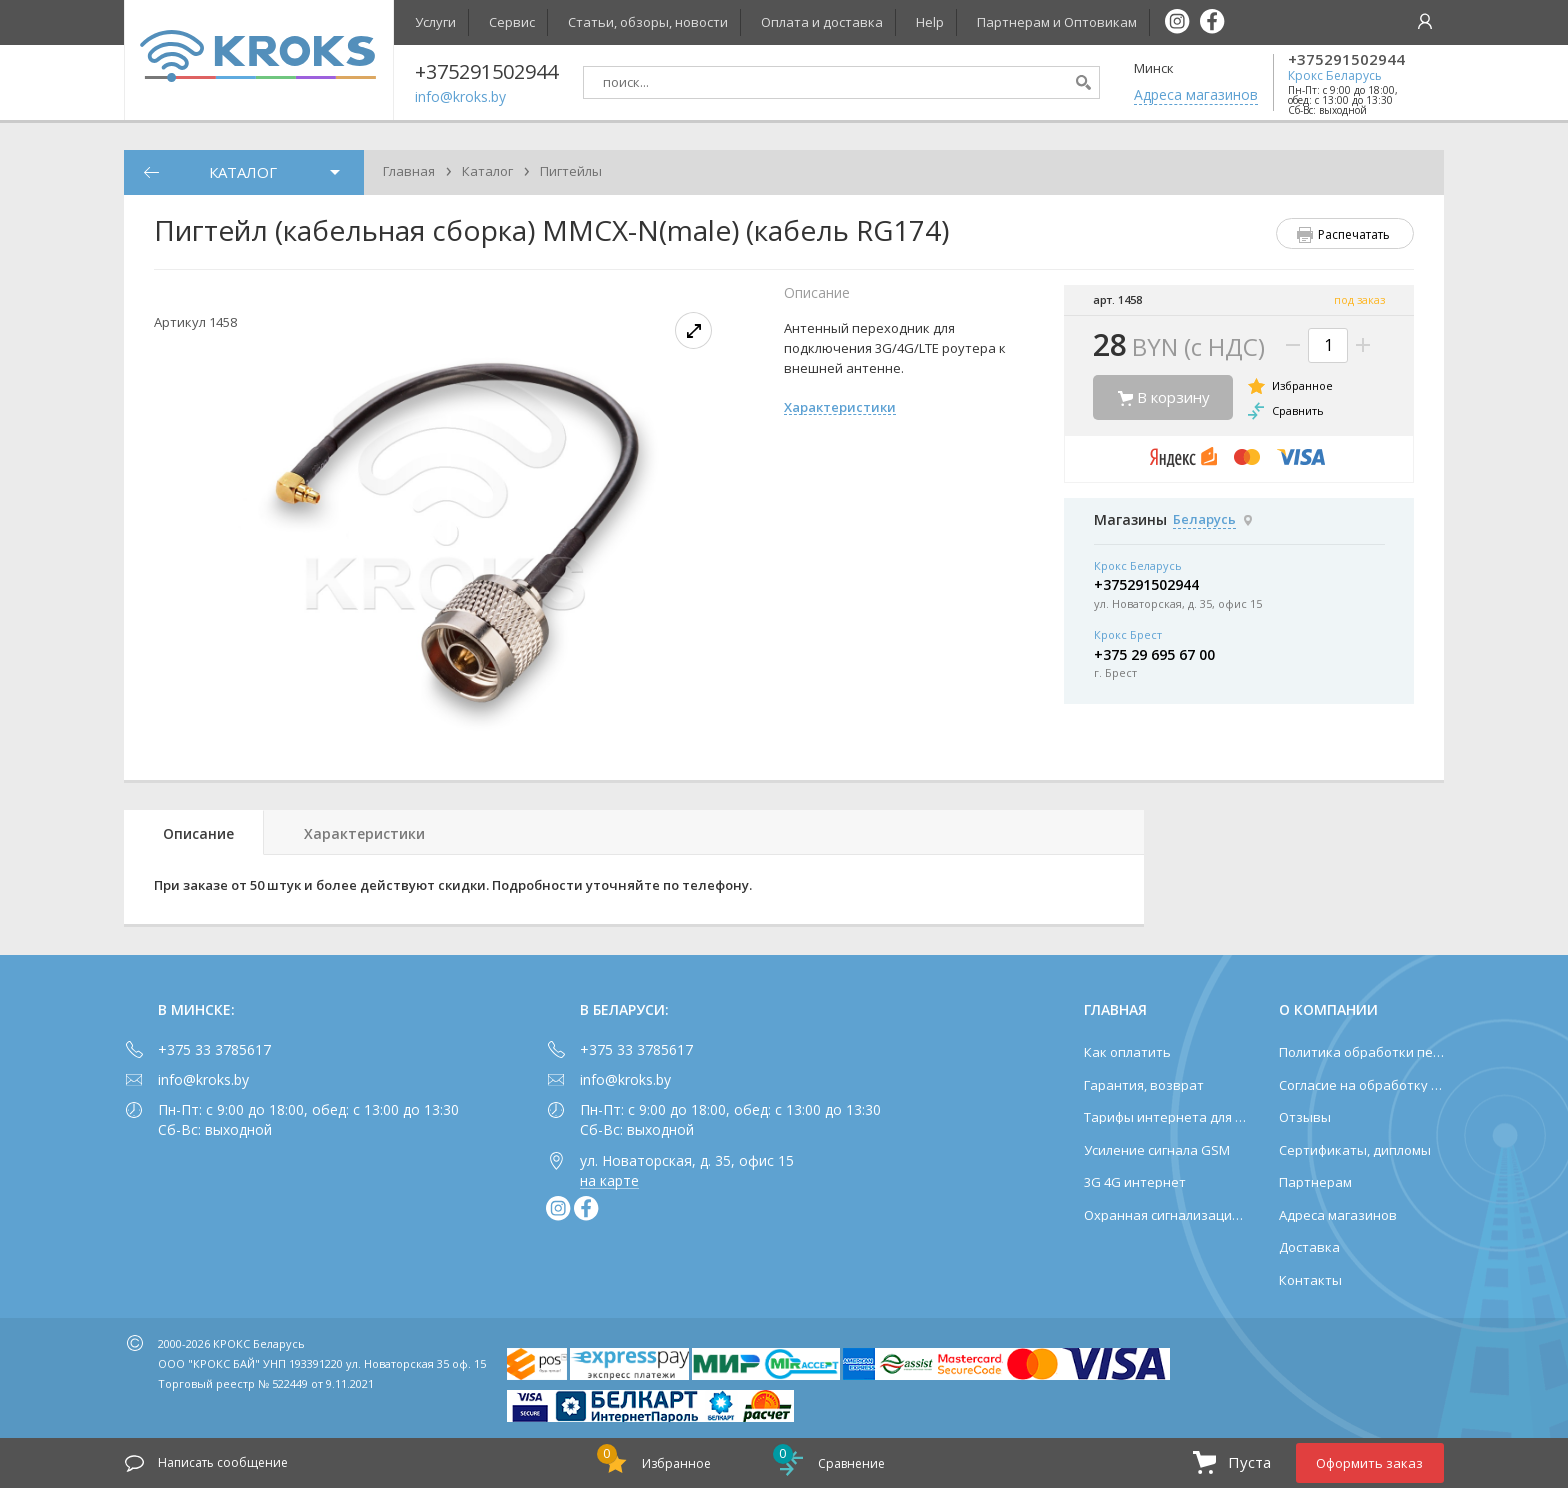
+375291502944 (1346, 59)
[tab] (194, 832)
